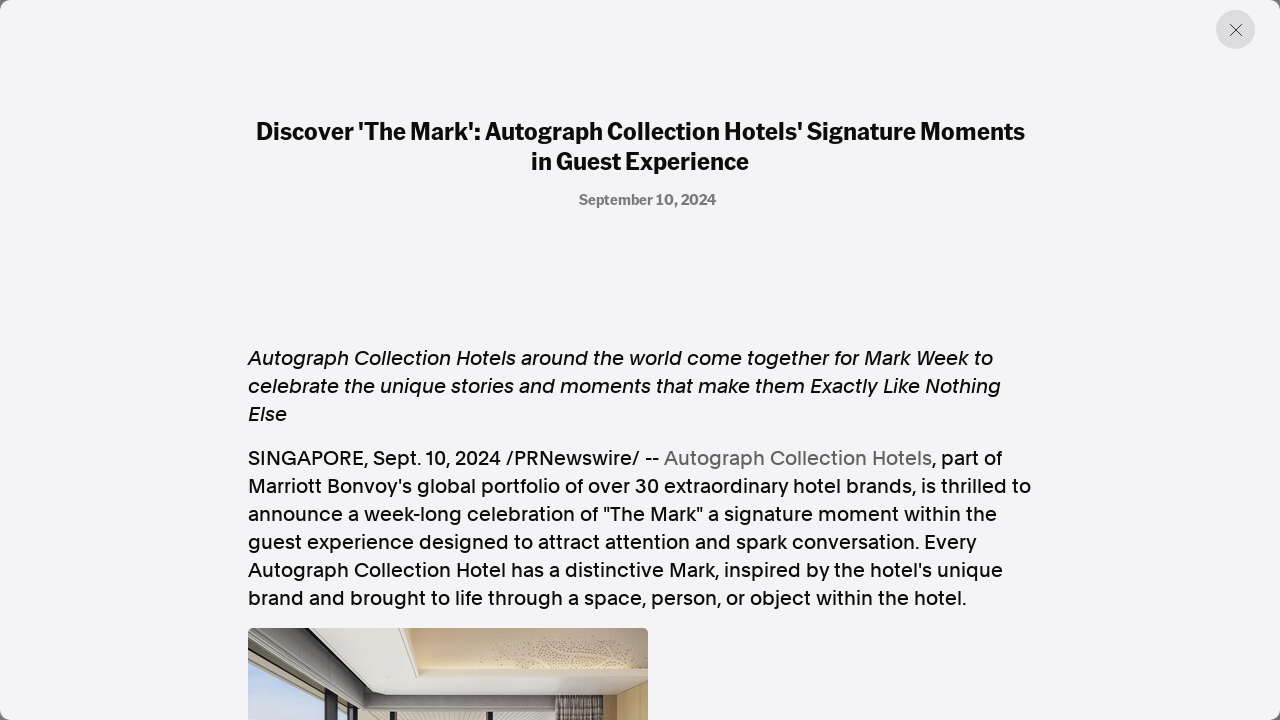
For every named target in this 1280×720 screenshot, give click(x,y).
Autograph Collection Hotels (798, 458)
